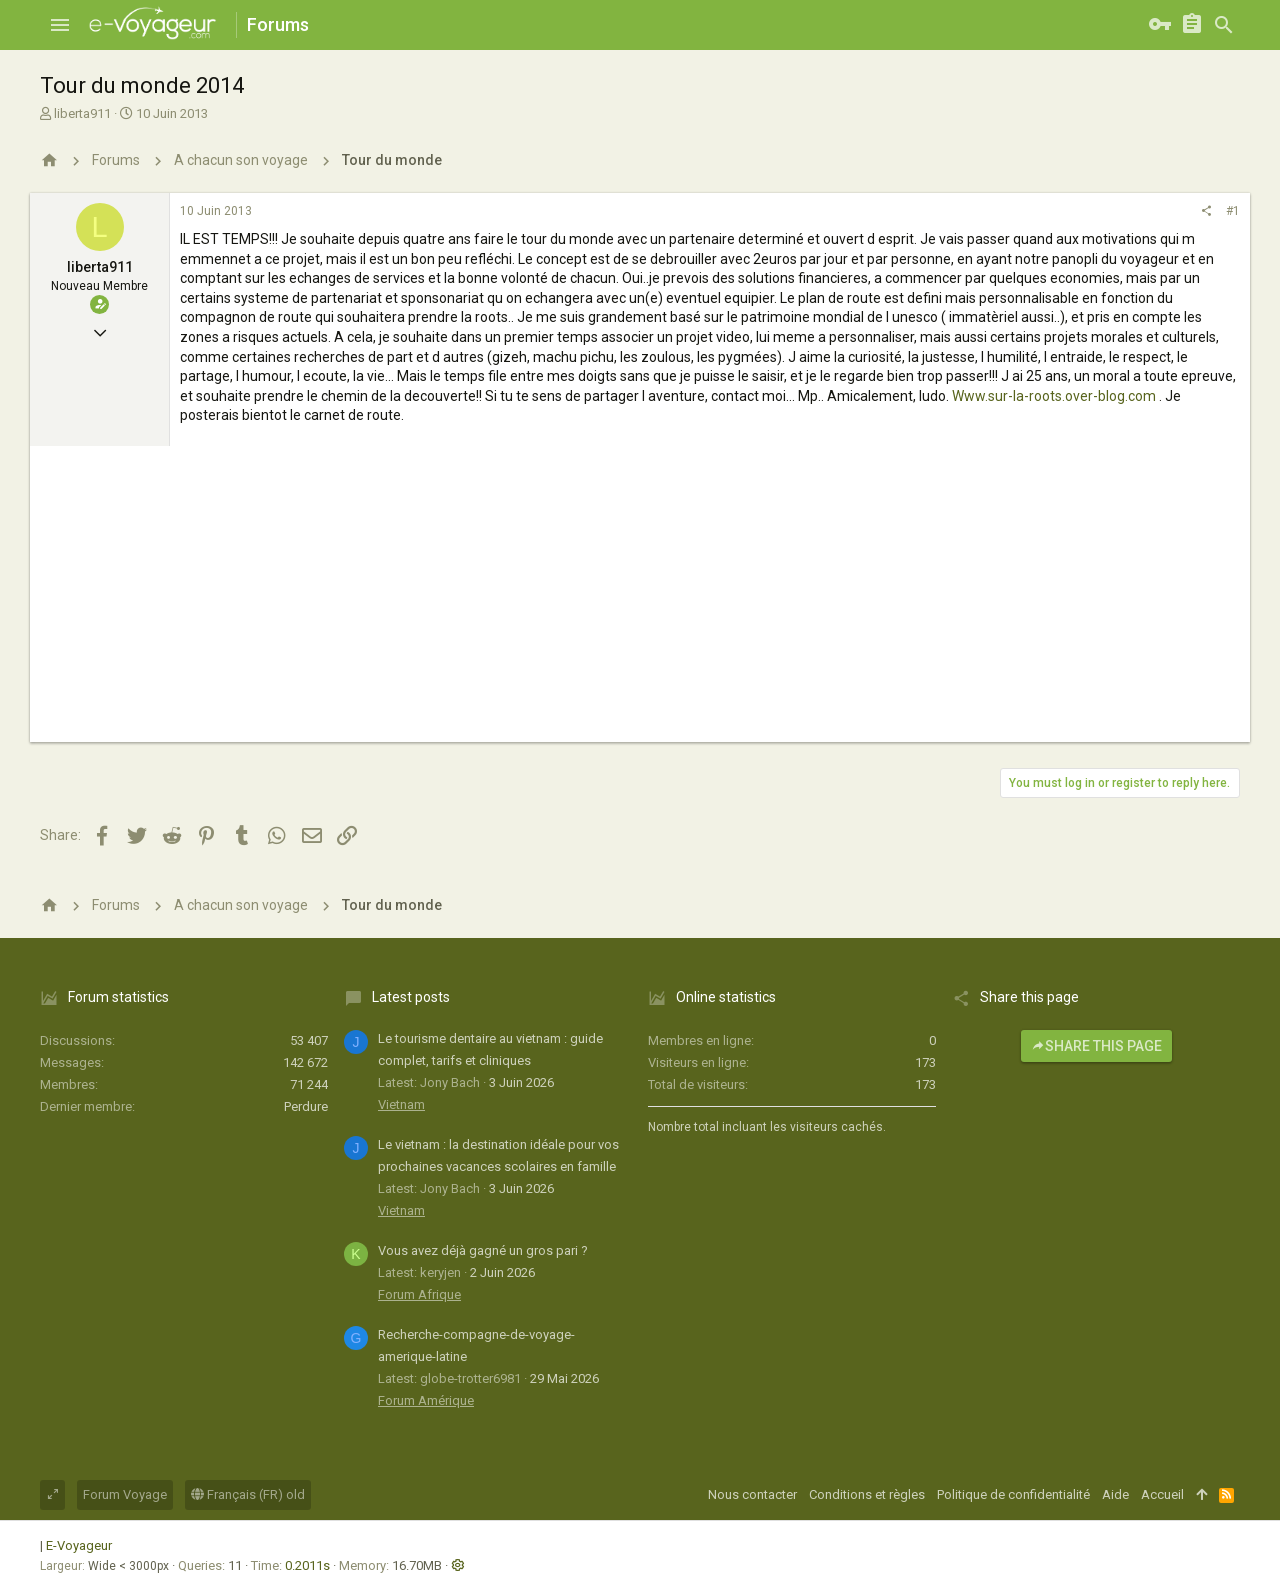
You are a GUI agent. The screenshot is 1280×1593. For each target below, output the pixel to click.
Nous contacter (752, 1494)
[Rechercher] (1224, 25)
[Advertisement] (640, 602)
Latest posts (411, 997)
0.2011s (307, 1565)
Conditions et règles (867, 1494)
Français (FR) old (248, 1494)
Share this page (1096, 1046)
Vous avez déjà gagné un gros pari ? (483, 1250)
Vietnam (401, 1104)
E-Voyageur (79, 1545)
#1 (1233, 211)
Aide (1115, 1494)
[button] (60, 25)
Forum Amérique (426, 1400)
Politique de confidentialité (1013, 1494)
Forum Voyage (125, 1494)
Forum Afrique (419, 1294)
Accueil (1162, 1494)
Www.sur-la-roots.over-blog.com (1054, 396)
